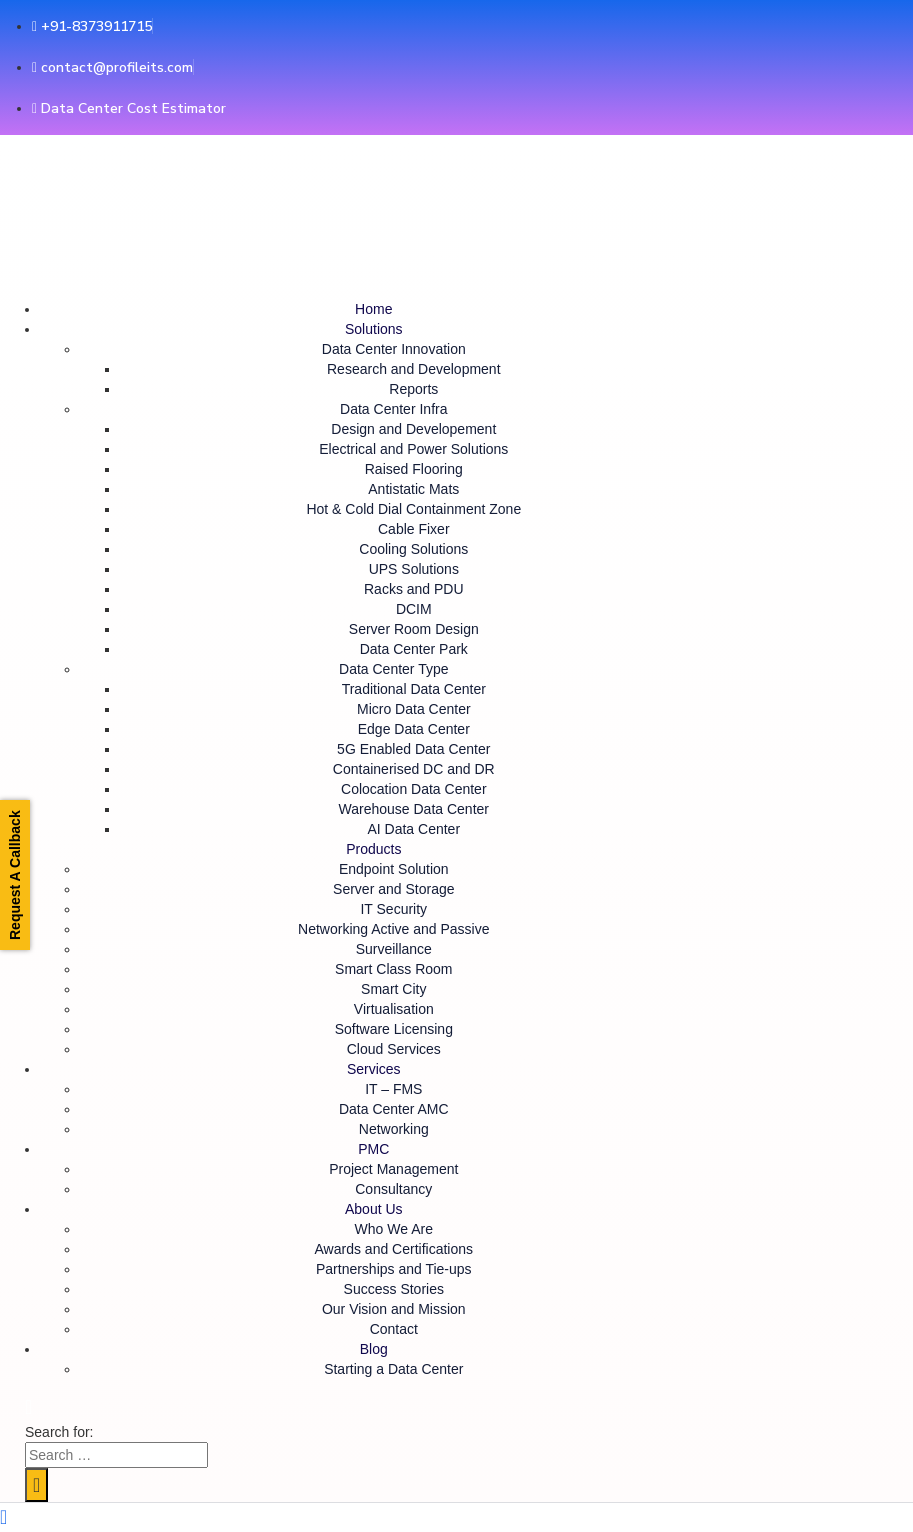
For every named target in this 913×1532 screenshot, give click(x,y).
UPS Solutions (414, 569)
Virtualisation (394, 1009)
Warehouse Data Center (414, 809)
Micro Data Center (414, 709)
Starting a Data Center (393, 1369)
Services (374, 1069)
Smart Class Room (393, 969)
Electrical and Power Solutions (413, 449)
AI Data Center (413, 829)
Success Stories (394, 1289)
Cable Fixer (414, 529)
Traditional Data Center (414, 689)
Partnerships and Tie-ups (394, 1269)
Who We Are (394, 1229)
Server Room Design (414, 629)
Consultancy (393, 1189)
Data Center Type (393, 669)
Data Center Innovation (394, 349)
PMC (373, 1149)
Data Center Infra (393, 409)
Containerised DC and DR (414, 769)
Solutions (374, 329)
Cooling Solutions (413, 549)
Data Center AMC (394, 1109)
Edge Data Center (414, 729)
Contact (394, 1329)
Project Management (393, 1169)
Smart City (393, 989)
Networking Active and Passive (393, 929)
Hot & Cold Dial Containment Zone (413, 509)
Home (373, 309)
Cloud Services (394, 1049)
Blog (374, 1349)
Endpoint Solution (394, 869)
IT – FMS (393, 1089)
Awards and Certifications (394, 1249)
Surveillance (394, 949)
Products (373, 849)
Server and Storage (393, 889)
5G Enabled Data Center (413, 749)
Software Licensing (394, 1029)
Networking (394, 1129)
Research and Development (414, 369)
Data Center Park (414, 649)
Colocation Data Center (414, 789)
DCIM (414, 609)
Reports (413, 389)
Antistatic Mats (413, 489)
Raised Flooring (414, 469)
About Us (374, 1209)
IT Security (393, 909)
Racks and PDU (414, 589)
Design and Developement (413, 429)
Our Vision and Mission (394, 1309)
